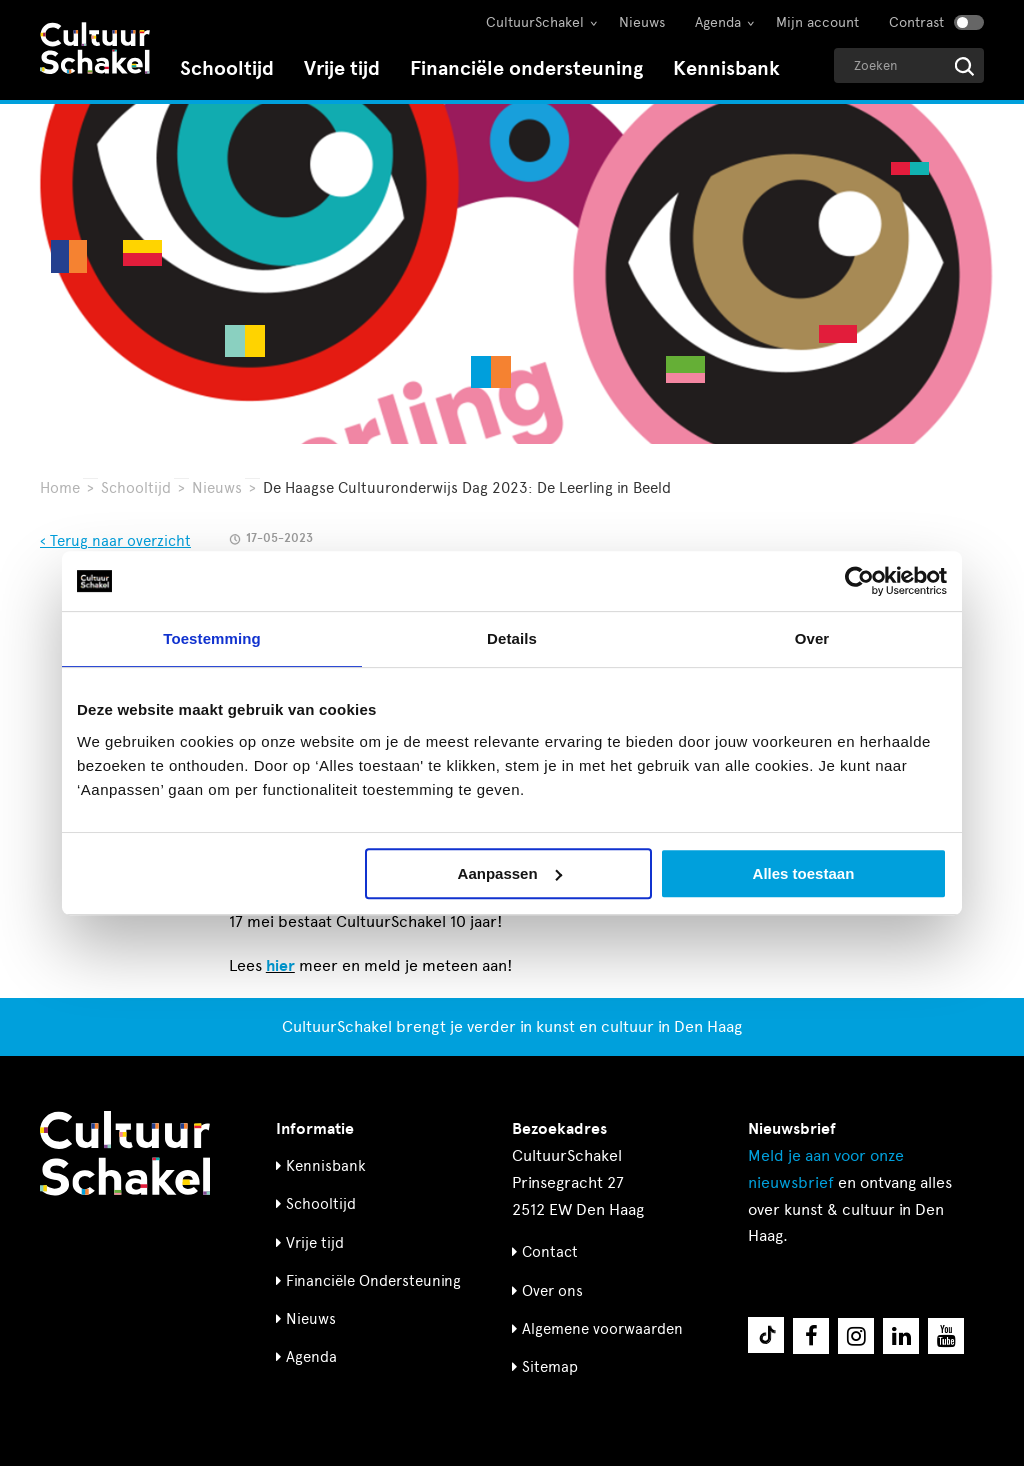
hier (280, 966)
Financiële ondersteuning (526, 68)
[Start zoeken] (964, 66)
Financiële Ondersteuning (373, 1281)
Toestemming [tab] (212, 638)
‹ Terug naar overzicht (115, 541)
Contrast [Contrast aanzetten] (916, 22)
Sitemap (550, 1367)
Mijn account (817, 22)
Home (60, 488)
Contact (550, 1252)
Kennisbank (726, 68)
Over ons (552, 1291)
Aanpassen (510, 873)
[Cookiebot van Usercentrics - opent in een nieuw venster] (859, 581)
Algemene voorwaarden (602, 1329)
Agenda (718, 22)
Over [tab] (812, 638)
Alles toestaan (804, 873)
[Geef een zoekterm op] (909, 65)
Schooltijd (227, 68)
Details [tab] (512, 638)
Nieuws (642, 22)
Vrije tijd (342, 68)
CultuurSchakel (535, 22)
